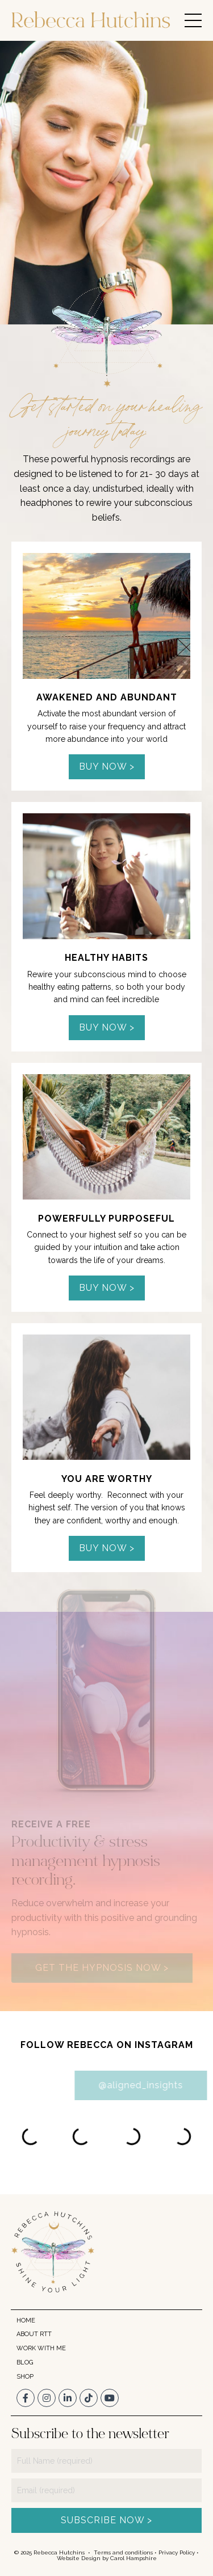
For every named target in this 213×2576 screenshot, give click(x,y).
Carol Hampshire (133, 2558)
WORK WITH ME (41, 2348)
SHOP (25, 2376)
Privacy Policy (176, 2552)
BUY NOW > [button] (107, 766)
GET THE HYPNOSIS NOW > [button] (102, 1967)
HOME (25, 2320)
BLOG (24, 2362)
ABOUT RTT (34, 2334)
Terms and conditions (123, 2552)
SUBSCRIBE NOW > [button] (106, 2520)
